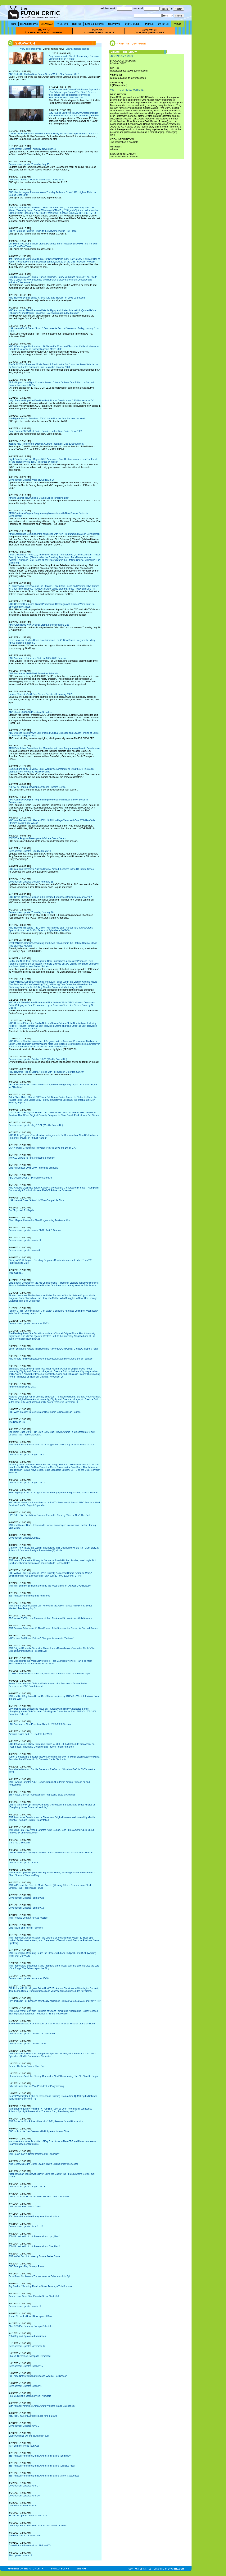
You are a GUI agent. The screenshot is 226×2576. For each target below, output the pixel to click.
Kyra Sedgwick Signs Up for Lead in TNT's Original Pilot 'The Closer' (43, 2164)
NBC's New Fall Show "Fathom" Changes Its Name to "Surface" (41, 1638)
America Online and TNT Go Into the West (30, 1734)
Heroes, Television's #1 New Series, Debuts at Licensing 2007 (40, 694)
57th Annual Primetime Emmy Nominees (29, 1595)
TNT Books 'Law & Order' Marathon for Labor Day (34, 2154)
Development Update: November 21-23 (29, 1323)
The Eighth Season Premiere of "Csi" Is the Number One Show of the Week (47, 418)
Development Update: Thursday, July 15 (29, 164)
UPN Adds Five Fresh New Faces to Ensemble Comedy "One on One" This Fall (49, 1515)
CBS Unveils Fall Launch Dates (25, 2206)
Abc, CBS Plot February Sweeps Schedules (31, 2326)
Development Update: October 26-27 (27, 2043)
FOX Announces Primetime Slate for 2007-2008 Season (37, 658)
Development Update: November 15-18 (29, 1978)
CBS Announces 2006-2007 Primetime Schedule (33, 1167)
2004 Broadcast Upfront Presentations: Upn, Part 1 (35, 2236)
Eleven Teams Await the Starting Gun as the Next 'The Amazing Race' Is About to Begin (53, 2076)
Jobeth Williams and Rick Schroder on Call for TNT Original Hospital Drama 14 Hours (52, 2023)
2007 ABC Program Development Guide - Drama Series (37, 787)
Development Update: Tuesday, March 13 (30, 851)
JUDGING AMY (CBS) (121, 56)
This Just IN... (16, 1273)
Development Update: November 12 (27, 2346)
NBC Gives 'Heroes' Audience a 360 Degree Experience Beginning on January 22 (50, 897)
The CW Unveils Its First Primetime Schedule (32, 1157)
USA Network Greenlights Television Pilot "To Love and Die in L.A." (42, 1148)
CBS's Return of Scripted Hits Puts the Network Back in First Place (42, 231)
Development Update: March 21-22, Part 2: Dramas (35, 1230)
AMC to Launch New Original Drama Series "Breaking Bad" (39, 498)
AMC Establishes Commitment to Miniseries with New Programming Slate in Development (54, 534)
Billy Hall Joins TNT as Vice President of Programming (36, 2086)
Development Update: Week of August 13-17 (31, 480)
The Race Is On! (17, 1422)
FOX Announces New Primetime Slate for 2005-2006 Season (40, 1724)
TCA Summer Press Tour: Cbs (24, 2445)
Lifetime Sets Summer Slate (23, 2505)
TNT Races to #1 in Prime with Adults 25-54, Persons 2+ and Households (46, 2121)
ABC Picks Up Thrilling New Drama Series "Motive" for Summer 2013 (44, 74)
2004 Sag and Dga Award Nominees (27, 2336)
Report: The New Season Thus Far (26, 2066)
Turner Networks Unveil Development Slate (31, 2316)
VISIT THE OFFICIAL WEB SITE (126, 90)
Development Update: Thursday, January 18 (31, 912)
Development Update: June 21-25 (26, 2226)
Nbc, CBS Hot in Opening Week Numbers (30, 2396)
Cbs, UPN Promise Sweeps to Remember (30, 2356)
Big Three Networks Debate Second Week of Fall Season (38, 2376)
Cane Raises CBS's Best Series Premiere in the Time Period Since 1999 (45, 431)
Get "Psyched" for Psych (21, 1210)
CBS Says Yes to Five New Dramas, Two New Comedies (38, 2525)
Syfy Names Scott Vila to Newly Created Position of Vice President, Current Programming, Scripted (73, 114)
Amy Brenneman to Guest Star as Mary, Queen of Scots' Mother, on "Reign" (73, 57)
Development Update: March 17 (25, 2306)
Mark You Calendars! (19, 1842)
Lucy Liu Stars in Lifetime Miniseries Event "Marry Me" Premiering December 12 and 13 (53, 133)
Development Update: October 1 (25, 2386)
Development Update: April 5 (23, 1862)
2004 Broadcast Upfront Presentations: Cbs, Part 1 (34, 2246)
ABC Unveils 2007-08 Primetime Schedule (30, 712)
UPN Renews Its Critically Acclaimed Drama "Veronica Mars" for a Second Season (51, 1852)
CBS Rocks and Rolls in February (26, 1927)
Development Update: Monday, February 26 (31, 881)
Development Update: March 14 (25, 1240)
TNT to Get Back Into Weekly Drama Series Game (34, 2256)
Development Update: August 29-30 (27, 1454)
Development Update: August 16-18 (27, 2186)
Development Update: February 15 (26, 1908)
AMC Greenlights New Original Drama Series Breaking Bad (39, 624)
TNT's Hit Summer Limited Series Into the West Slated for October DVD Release (50, 1585)
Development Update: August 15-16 (27, 1482)
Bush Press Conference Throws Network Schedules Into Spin (40, 2276)
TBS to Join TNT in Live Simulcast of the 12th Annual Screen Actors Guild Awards (50, 1618)
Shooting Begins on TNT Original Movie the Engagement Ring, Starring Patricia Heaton (53, 1492)
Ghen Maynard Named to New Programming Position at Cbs (39, 1220)
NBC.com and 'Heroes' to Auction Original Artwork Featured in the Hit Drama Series (51, 869)
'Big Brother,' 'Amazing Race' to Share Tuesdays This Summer (40, 2286)
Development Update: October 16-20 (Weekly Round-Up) (38, 1059)
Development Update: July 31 (24, 2426)
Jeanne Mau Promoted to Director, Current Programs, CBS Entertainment (46, 443)
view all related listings (77, 49)
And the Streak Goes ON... (22, 1386)
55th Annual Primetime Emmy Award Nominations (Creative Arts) (42, 2465)
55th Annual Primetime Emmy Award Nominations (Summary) (40, 2455)
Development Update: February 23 (26, 1898)
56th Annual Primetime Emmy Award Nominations (34, 2216)
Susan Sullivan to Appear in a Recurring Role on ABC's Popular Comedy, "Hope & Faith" (54, 1348)
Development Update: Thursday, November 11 (32, 149)
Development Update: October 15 (26, 2366)
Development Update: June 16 (24, 2495)
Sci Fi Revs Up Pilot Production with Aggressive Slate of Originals (42, 1794)
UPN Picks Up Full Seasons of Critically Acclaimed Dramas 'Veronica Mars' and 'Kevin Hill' (55, 2001)
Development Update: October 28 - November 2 (33, 2033)
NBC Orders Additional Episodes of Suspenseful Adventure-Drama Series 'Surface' (51, 1358)
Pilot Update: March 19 (20, 2555)
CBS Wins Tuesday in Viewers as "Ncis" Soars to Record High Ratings (44, 1412)
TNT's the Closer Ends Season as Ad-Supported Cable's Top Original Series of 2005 (51, 1444)
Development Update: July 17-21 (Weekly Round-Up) (36, 1125)
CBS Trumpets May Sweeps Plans (26, 2266)
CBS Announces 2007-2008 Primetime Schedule (33, 673)
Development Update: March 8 (24, 1250)
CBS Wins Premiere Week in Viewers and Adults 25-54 (37, 179)
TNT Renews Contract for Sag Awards (28, 1917)
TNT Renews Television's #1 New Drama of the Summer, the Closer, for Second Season (53, 1628)
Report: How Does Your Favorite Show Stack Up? (34, 2296)
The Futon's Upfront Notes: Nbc (25, 2535)
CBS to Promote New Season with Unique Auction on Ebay (39, 2131)
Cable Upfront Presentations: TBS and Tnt (30, 2545)
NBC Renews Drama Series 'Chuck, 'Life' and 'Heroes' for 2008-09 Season (47, 297)
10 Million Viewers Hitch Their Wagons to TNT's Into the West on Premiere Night (49, 1673)
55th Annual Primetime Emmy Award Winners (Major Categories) (42, 2406)
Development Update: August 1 (24, 1537)
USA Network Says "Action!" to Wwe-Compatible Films (36, 1200)
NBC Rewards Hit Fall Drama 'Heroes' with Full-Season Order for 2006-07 (46, 1072)
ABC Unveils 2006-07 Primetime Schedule (30, 1177)
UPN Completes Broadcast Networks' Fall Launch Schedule (39, 2196)
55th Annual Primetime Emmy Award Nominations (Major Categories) (44, 2475)
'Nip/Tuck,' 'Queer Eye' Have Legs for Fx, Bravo (33, 2416)
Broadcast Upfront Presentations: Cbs (28, 2515)
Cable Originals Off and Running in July (29, 2436)
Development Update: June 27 (24, 2485)
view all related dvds (30, 49)
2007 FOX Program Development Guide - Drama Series (37, 838)
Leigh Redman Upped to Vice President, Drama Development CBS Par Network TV (51, 400)
